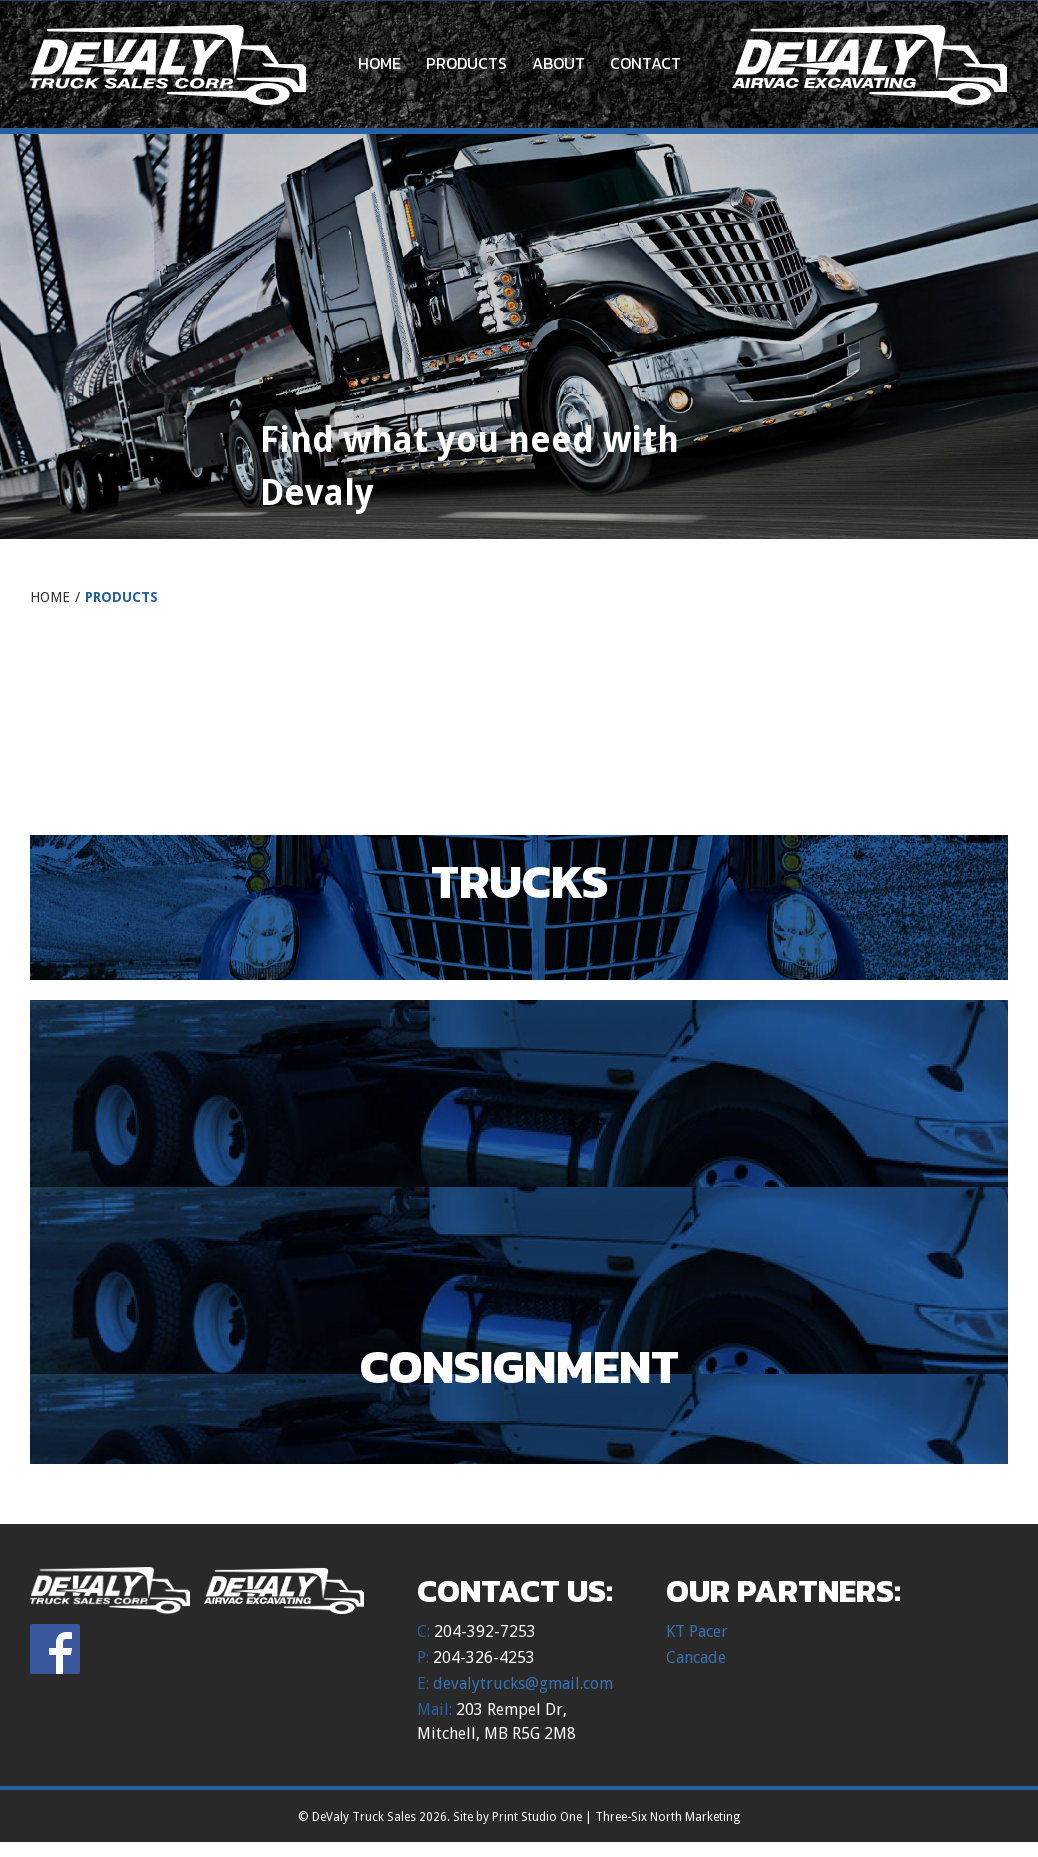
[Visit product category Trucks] (519, 907)
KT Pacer (697, 1631)
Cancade (696, 1657)
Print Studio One (537, 1817)
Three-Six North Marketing (667, 1817)
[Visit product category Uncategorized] (519, 742)
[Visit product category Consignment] (519, 1392)
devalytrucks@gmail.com (523, 1683)
